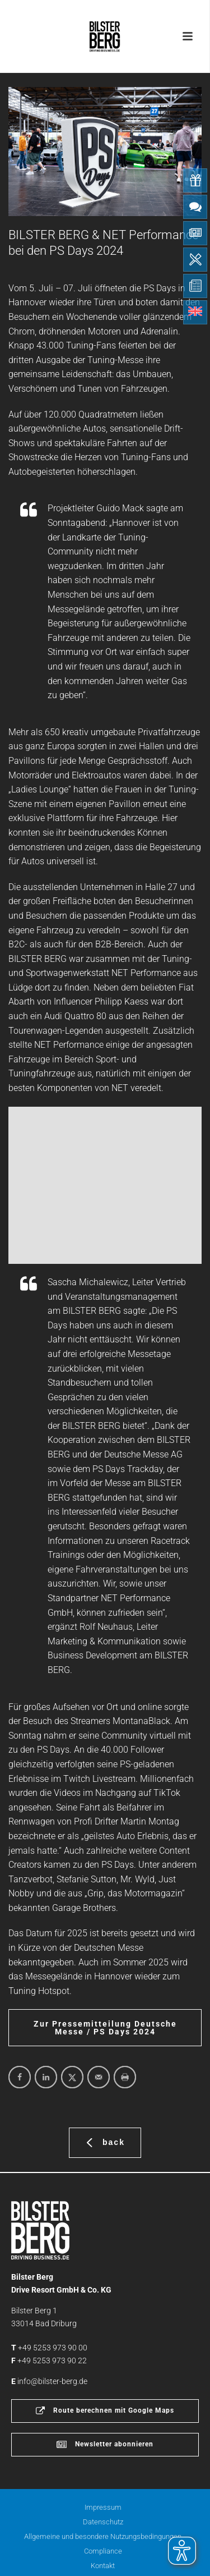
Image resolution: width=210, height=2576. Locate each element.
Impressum (103, 2507)
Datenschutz (103, 2522)
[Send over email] (98, 2077)
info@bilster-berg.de (52, 2381)
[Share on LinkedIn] (46, 2077)
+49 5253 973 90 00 (52, 2347)
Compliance (103, 2551)
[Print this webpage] (125, 2077)
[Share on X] (72, 2077)
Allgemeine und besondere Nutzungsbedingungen (102, 2536)
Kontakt (103, 2565)
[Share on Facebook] (19, 2077)
